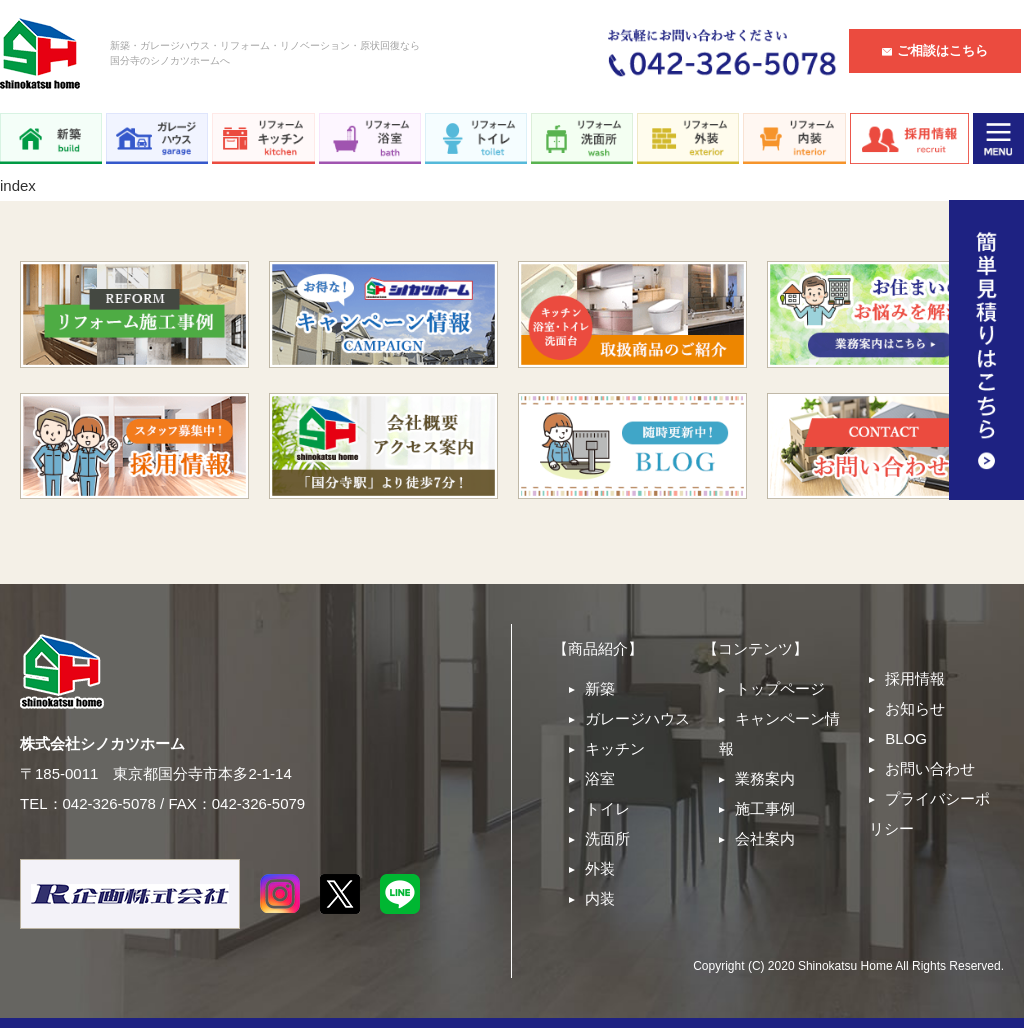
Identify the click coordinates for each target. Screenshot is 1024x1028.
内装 (600, 898)
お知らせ (915, 708)
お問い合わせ (930, 768)
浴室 (600, 778)
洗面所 (607, 838)
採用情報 (915, 678)
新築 (600, 688)
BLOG (906, 738)
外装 (600, 868)
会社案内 (765, 838)
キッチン (615, 748)
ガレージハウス (637, 718)
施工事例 (765, 808)
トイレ (607, 808)
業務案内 (765, 778)
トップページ (780, 688)
